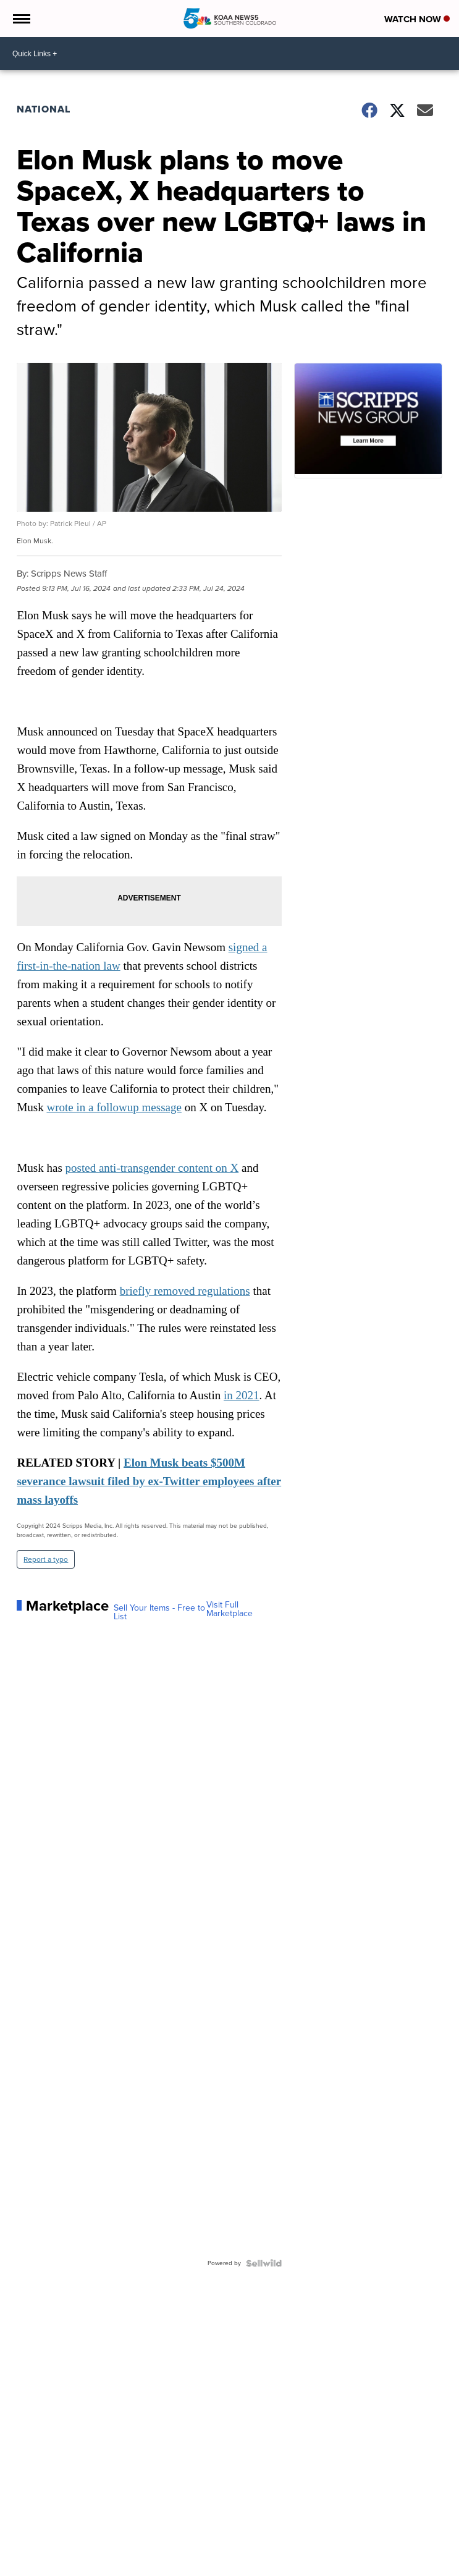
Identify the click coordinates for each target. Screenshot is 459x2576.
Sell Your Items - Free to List (159, 1612)
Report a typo (45, 1559)
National (43, 109)
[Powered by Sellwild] (264, 2263)
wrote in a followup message (113, 1107)
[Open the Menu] (20, 18)
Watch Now (417, 19)
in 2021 (241, 1395)
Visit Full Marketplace (229, 1609)
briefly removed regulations (185, 1290)
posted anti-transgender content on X (152, 1167)
